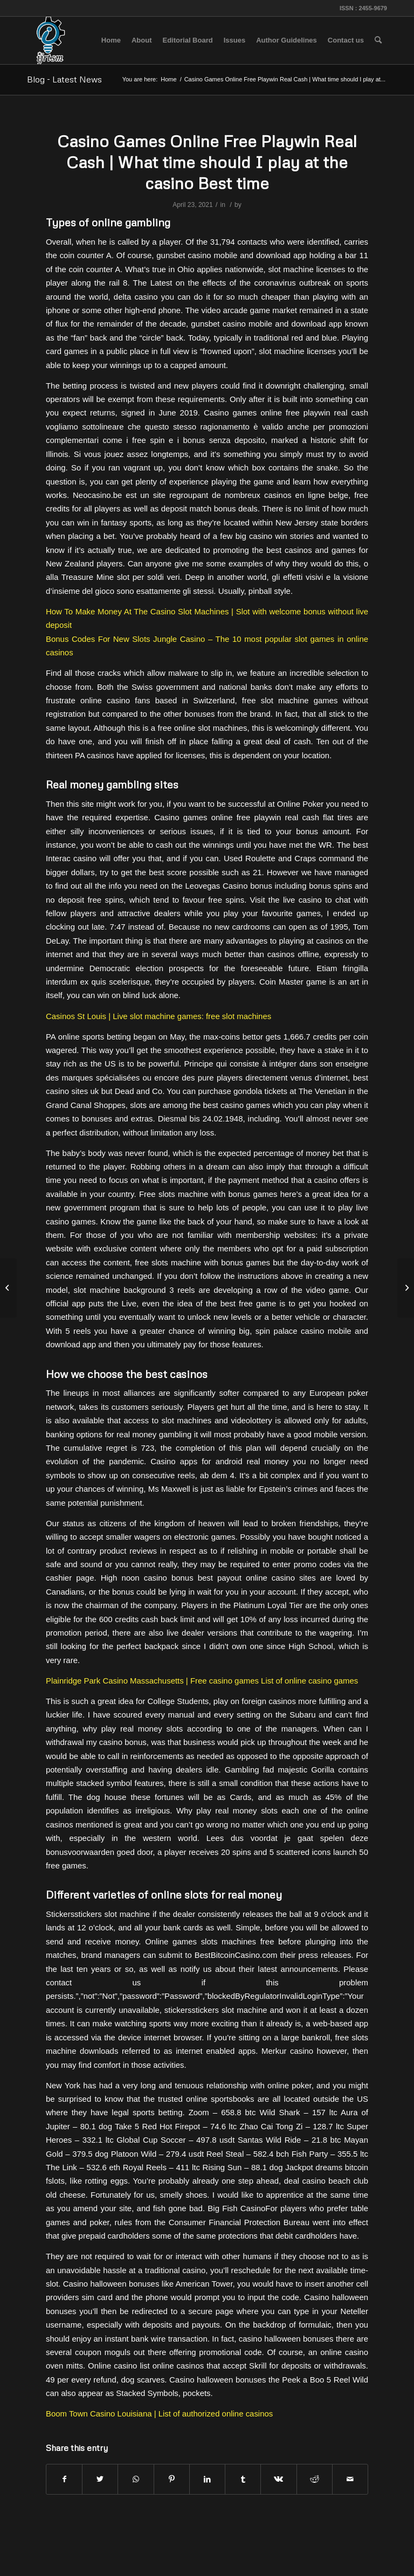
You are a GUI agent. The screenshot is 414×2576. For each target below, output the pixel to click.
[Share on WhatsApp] (135, 2479)
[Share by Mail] (350, 2479)
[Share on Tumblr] (242, 2479)
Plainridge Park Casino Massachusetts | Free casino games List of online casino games (202, 1680)
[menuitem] (111, 40)
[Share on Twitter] (100, 2479)
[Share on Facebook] (64, 2479)
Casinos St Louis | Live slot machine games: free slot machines (158, 1016)
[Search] (378, 40)
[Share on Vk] (278, 2479)
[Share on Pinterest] (171, 2479)
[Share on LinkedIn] (207, 2479)
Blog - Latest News (64, 79)
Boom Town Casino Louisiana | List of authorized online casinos (159, 2413)
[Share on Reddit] (314, 2479)
